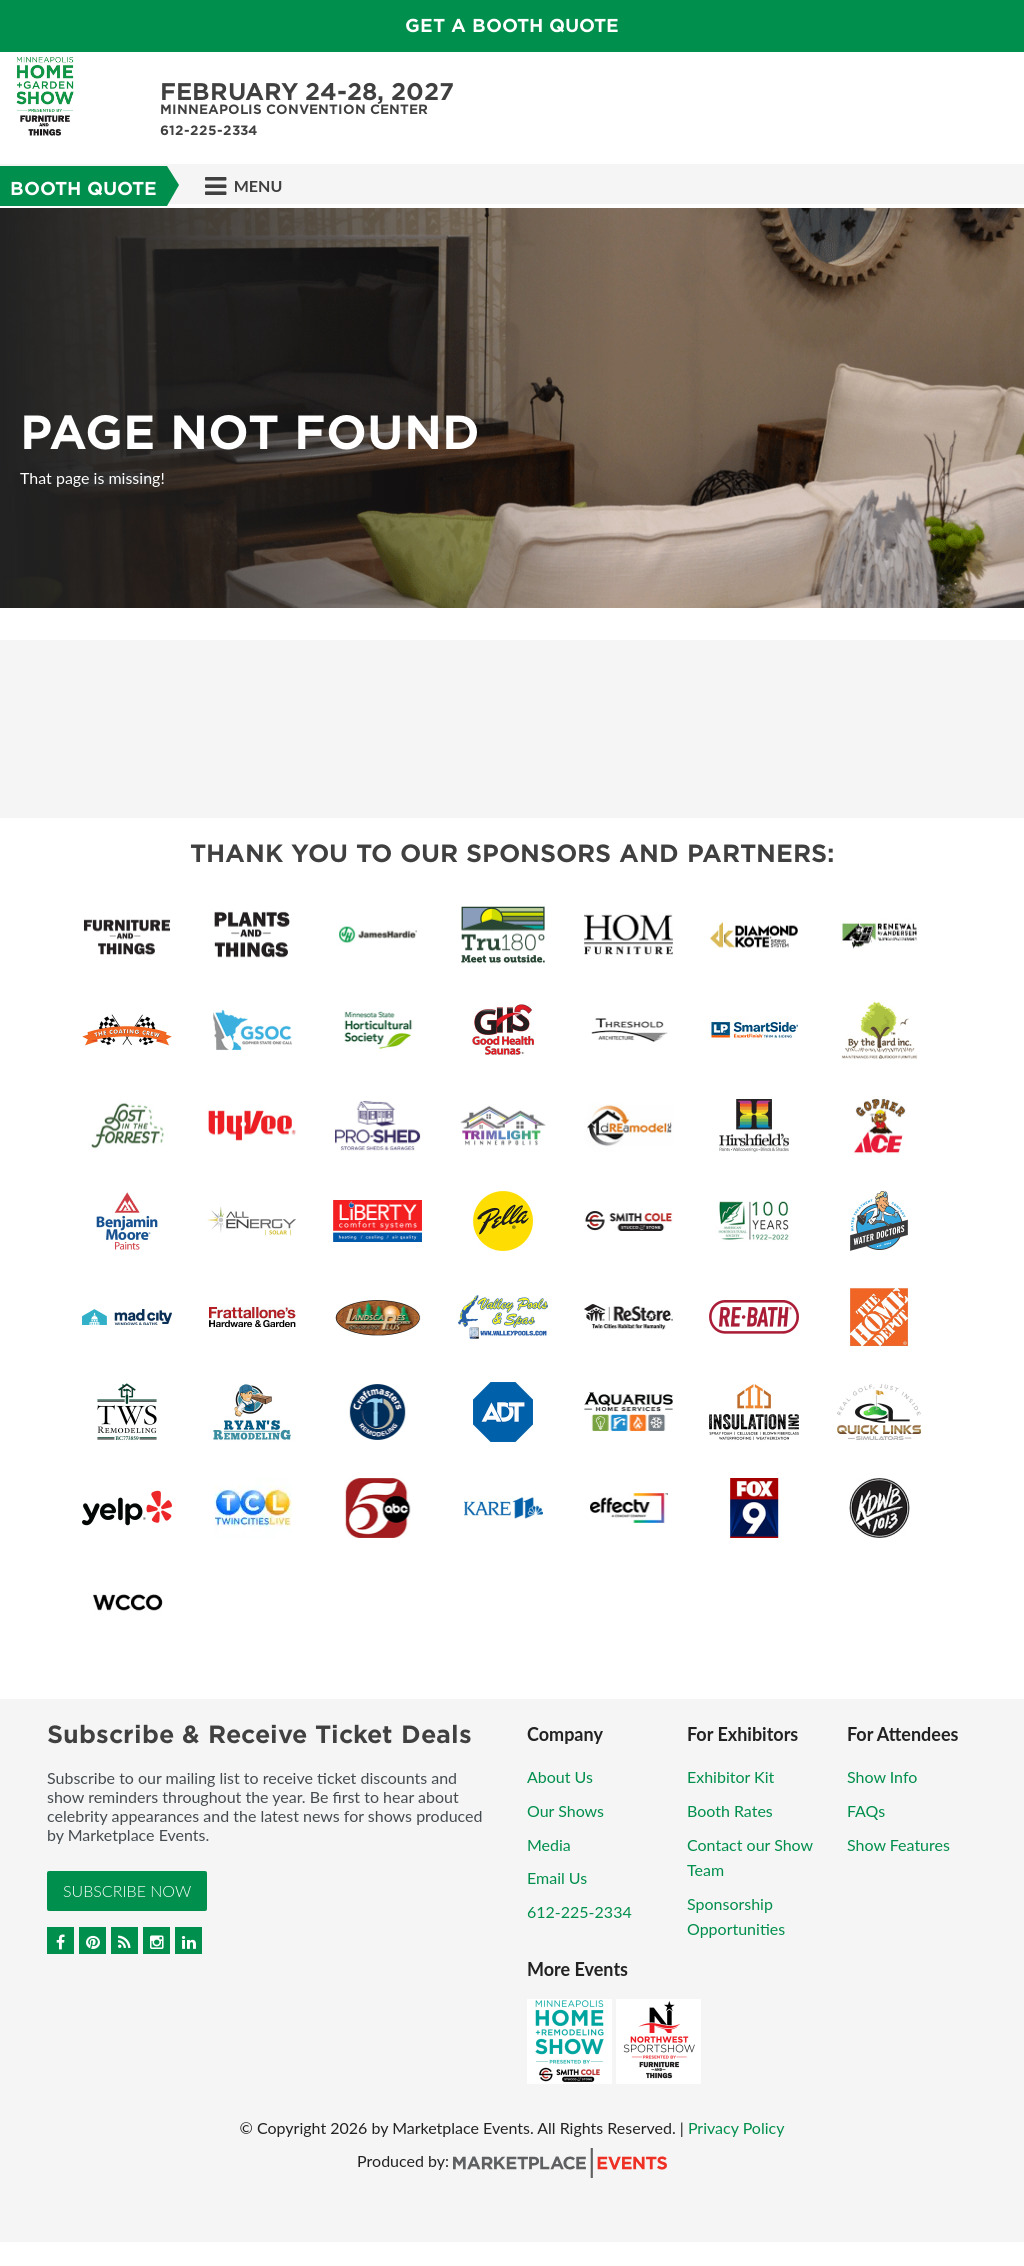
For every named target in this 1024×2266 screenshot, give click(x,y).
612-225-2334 (579, 1911)
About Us (560, 1776)
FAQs (866, 1810)
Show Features (898, 1844)
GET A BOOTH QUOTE (512, 25)
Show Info (882, 1776)
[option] (512, 408)
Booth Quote (83, 188)
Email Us (557, 1877)
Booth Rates (730, 1810)
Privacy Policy (736, 2127)
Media (549, 1844)
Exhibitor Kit (730, 1776)
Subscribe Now (127, 1890)
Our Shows (565, 1810)
